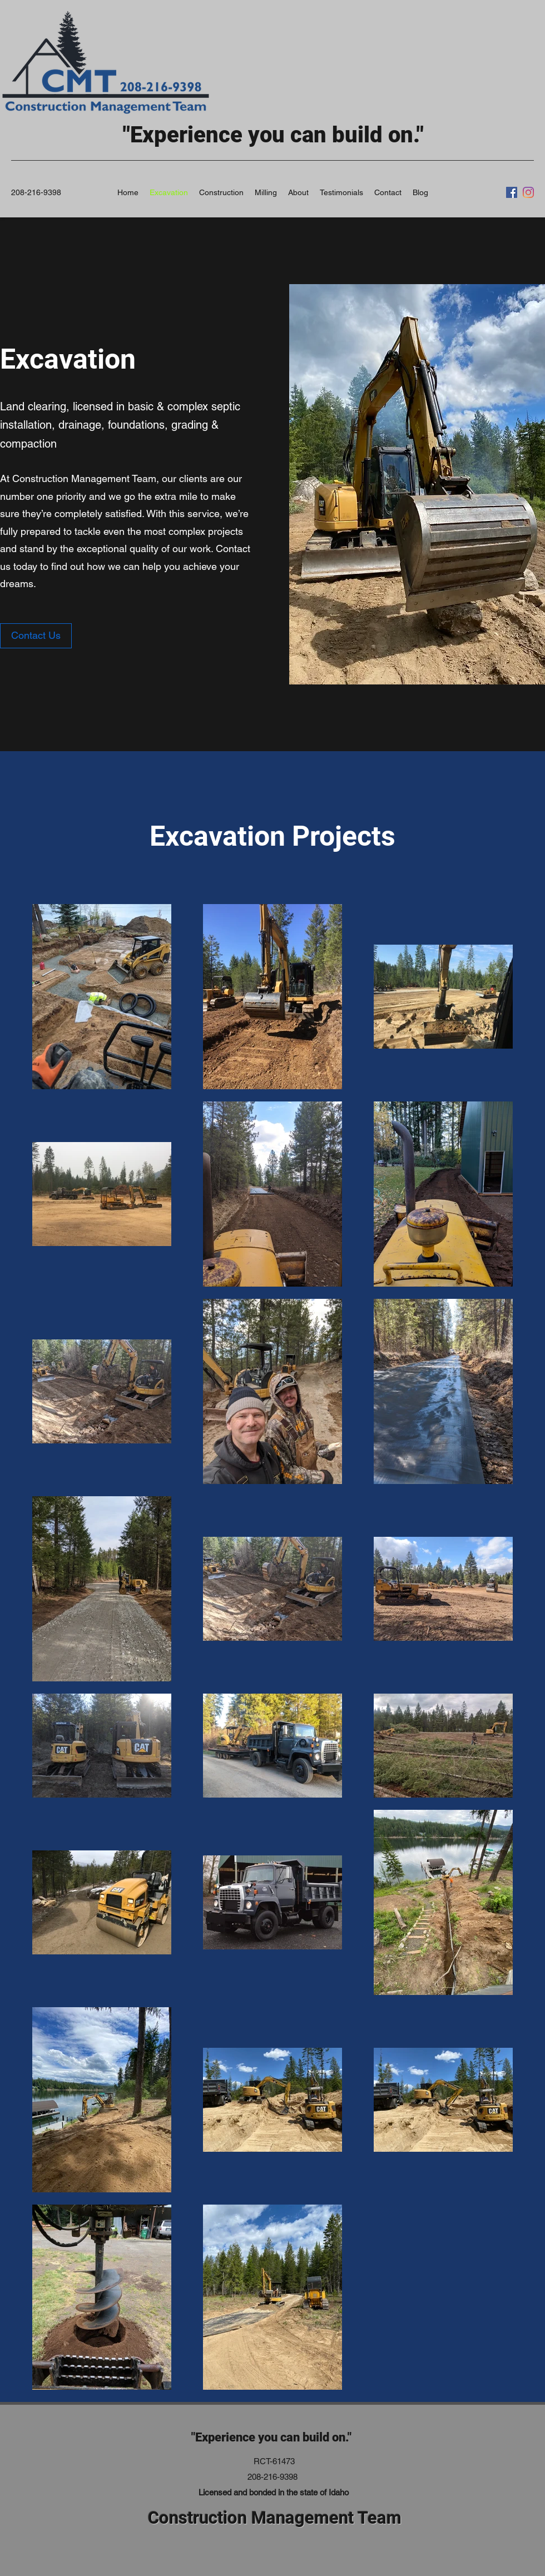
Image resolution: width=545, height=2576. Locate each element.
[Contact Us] (36, 635)
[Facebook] (511, 192)
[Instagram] (528, 192)
